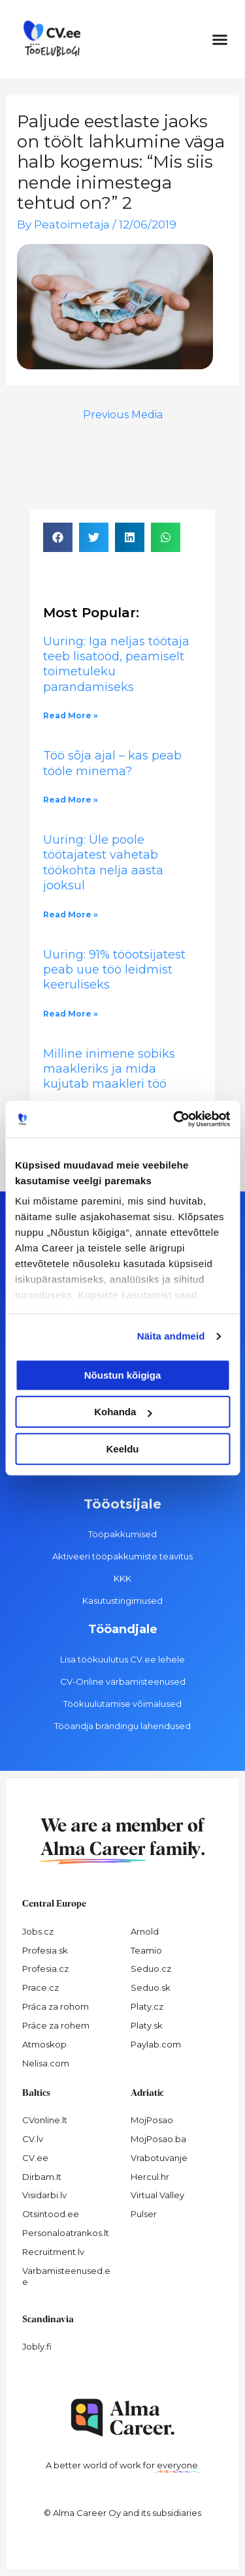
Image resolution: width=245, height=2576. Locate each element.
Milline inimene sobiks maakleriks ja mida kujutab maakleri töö (109, 1069)
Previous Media (123, 414)
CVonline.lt (44, 2120)
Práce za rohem (56, 2025)
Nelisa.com (45, 2063)
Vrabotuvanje (159, 2158)
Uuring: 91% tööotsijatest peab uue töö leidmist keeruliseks (114, 969)
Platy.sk (147, 2025)
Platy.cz (147, 2006)
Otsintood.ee (50, 2214)
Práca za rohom (55, 2006)
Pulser (144, 2214)
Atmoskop (44, 2044)
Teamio (146, 1950)
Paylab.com (156, 2044)
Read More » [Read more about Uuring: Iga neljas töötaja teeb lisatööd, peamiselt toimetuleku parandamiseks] (70, 715)
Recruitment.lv (53, 2251)
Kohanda (123, 1411)
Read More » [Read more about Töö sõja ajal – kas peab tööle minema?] (70, 800)
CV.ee (35, 2158)
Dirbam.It (41, 2176)
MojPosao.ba (158, 2139)
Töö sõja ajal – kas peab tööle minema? (112, 763)
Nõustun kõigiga (122, 1375)
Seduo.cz (151, 1968)
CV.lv (32, 2139)
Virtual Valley (157, 2195)
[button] (220, 39)
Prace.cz (40, 1987)
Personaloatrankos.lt (65, 2233)
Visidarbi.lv (44, 2195)
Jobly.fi (37, 2346)
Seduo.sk (151, 1987)
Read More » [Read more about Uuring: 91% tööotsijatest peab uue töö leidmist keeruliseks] (70, 1014)
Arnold (145, 1931)
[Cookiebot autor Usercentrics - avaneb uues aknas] (174, 1119)
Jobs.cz (38, 1931)
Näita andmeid (171, 1336)
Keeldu (122, 1448)
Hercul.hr (150, 2176)
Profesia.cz (45, 1968)
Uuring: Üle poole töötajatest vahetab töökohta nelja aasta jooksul (103, 863)
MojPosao (152, 2120)
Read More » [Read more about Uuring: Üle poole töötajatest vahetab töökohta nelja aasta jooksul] (70, 914)
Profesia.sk (45, 1950)
